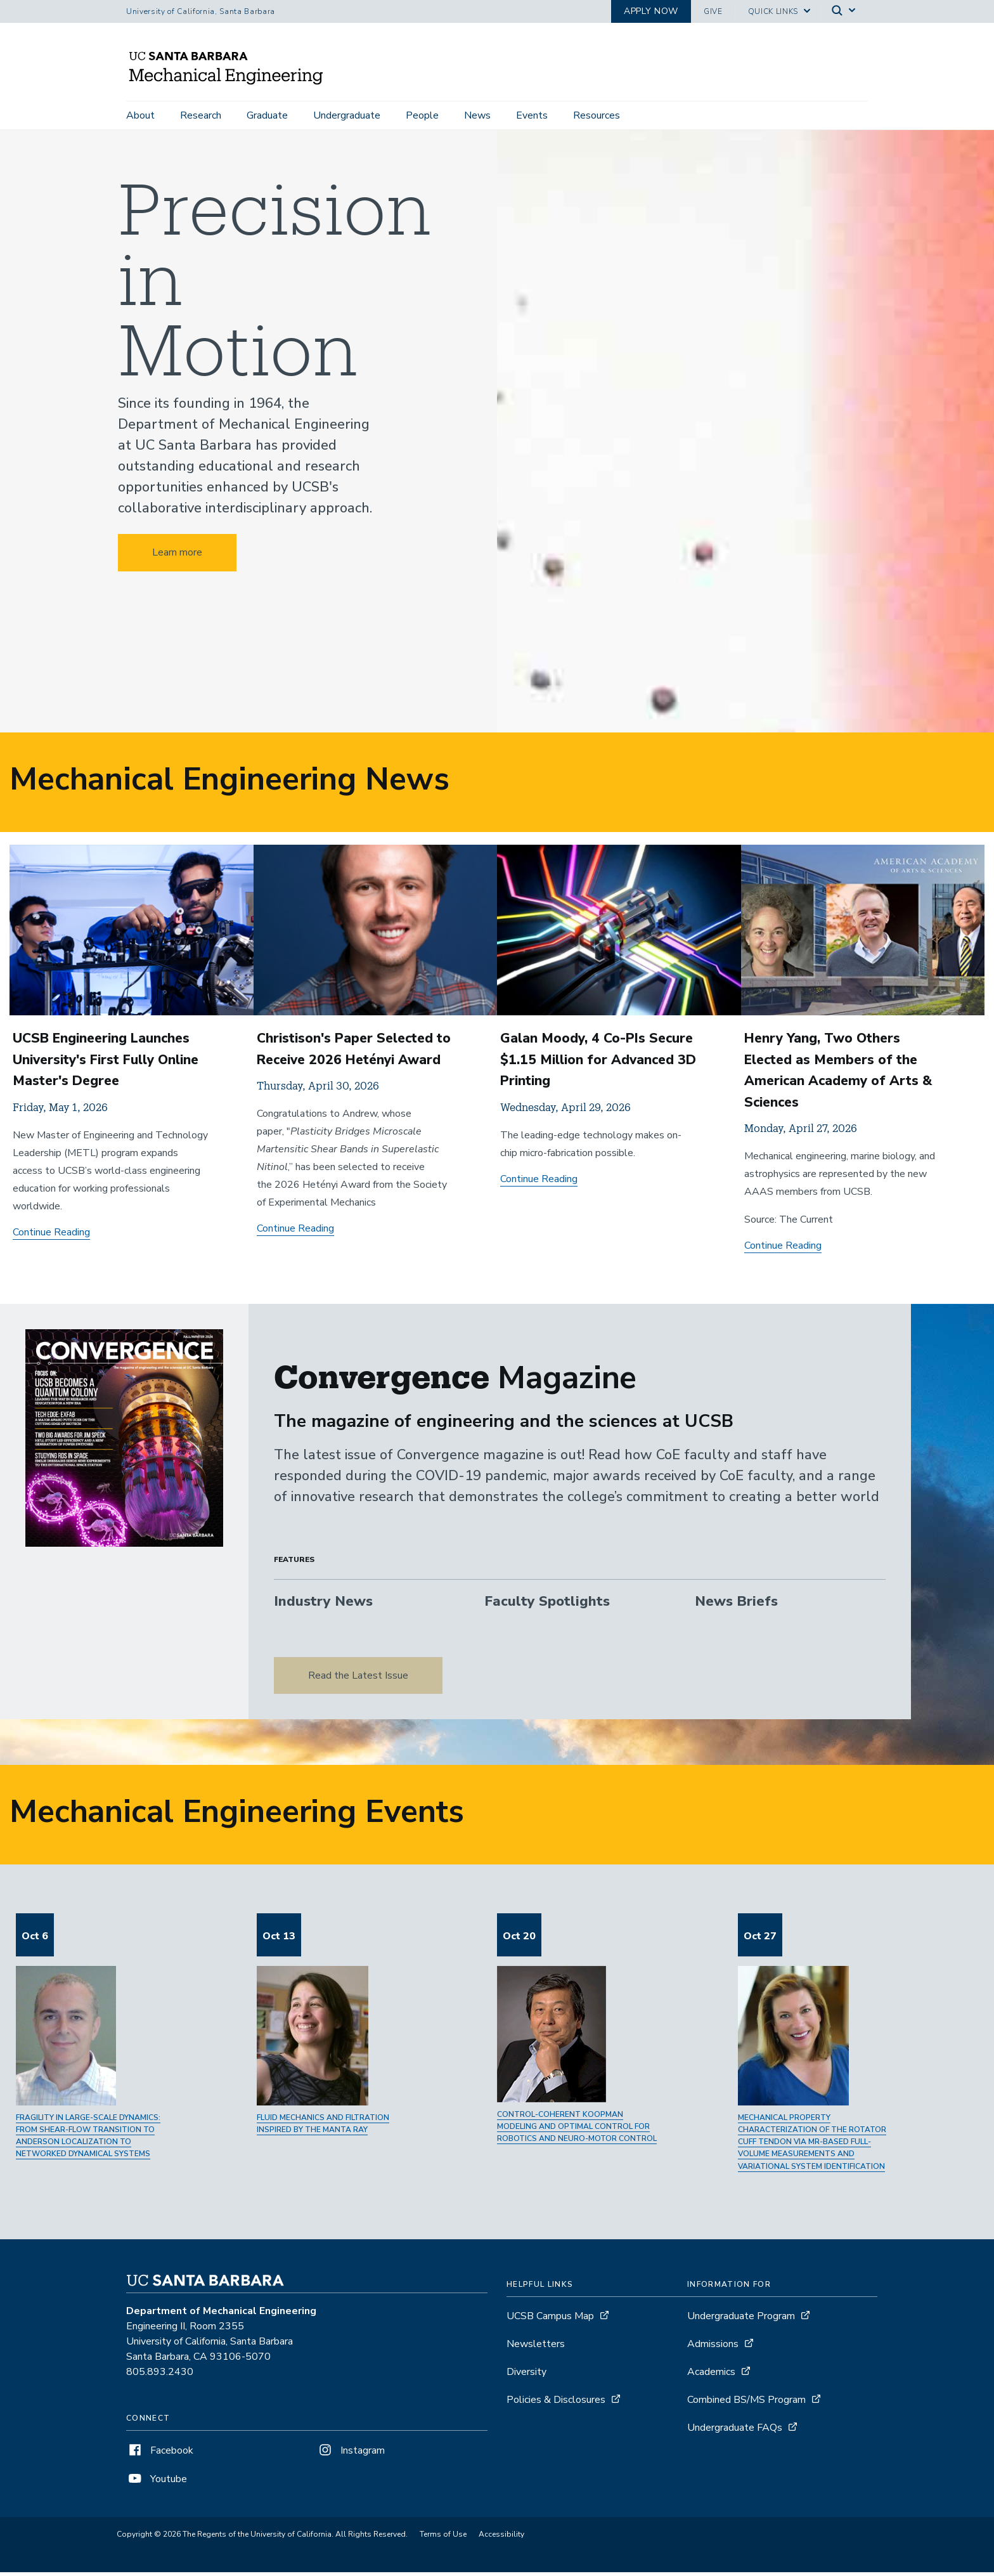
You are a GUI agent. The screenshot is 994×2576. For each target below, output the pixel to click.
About (140, 115)
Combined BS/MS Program (746, 2403)
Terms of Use (443, 2538)
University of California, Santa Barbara (200, 11)
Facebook (159, 2454)
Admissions (713, 2348)
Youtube (156, 2483)
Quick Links (773, 11)
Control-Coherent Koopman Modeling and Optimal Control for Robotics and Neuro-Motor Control (577, 2130)
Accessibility (501, 2538)
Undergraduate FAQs (734, 2431)
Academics (711, 2376)
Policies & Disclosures (556, 2403)
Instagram (350, 2454)
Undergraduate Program (741, 2320)
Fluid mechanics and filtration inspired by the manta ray (323, 2127)
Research (200, 115)
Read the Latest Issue (358, 1679)
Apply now (651, 11)
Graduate (267, 115)
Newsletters (536, 2348)
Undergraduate (346, 115)
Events (532, 115)
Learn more (177, 557)
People (422, 115)
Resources (596, 115)
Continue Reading (51, 1236)
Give (713, 11)
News (477, 115)
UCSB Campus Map (550, 2320)
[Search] (844, 12)
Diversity (526, 2376)
